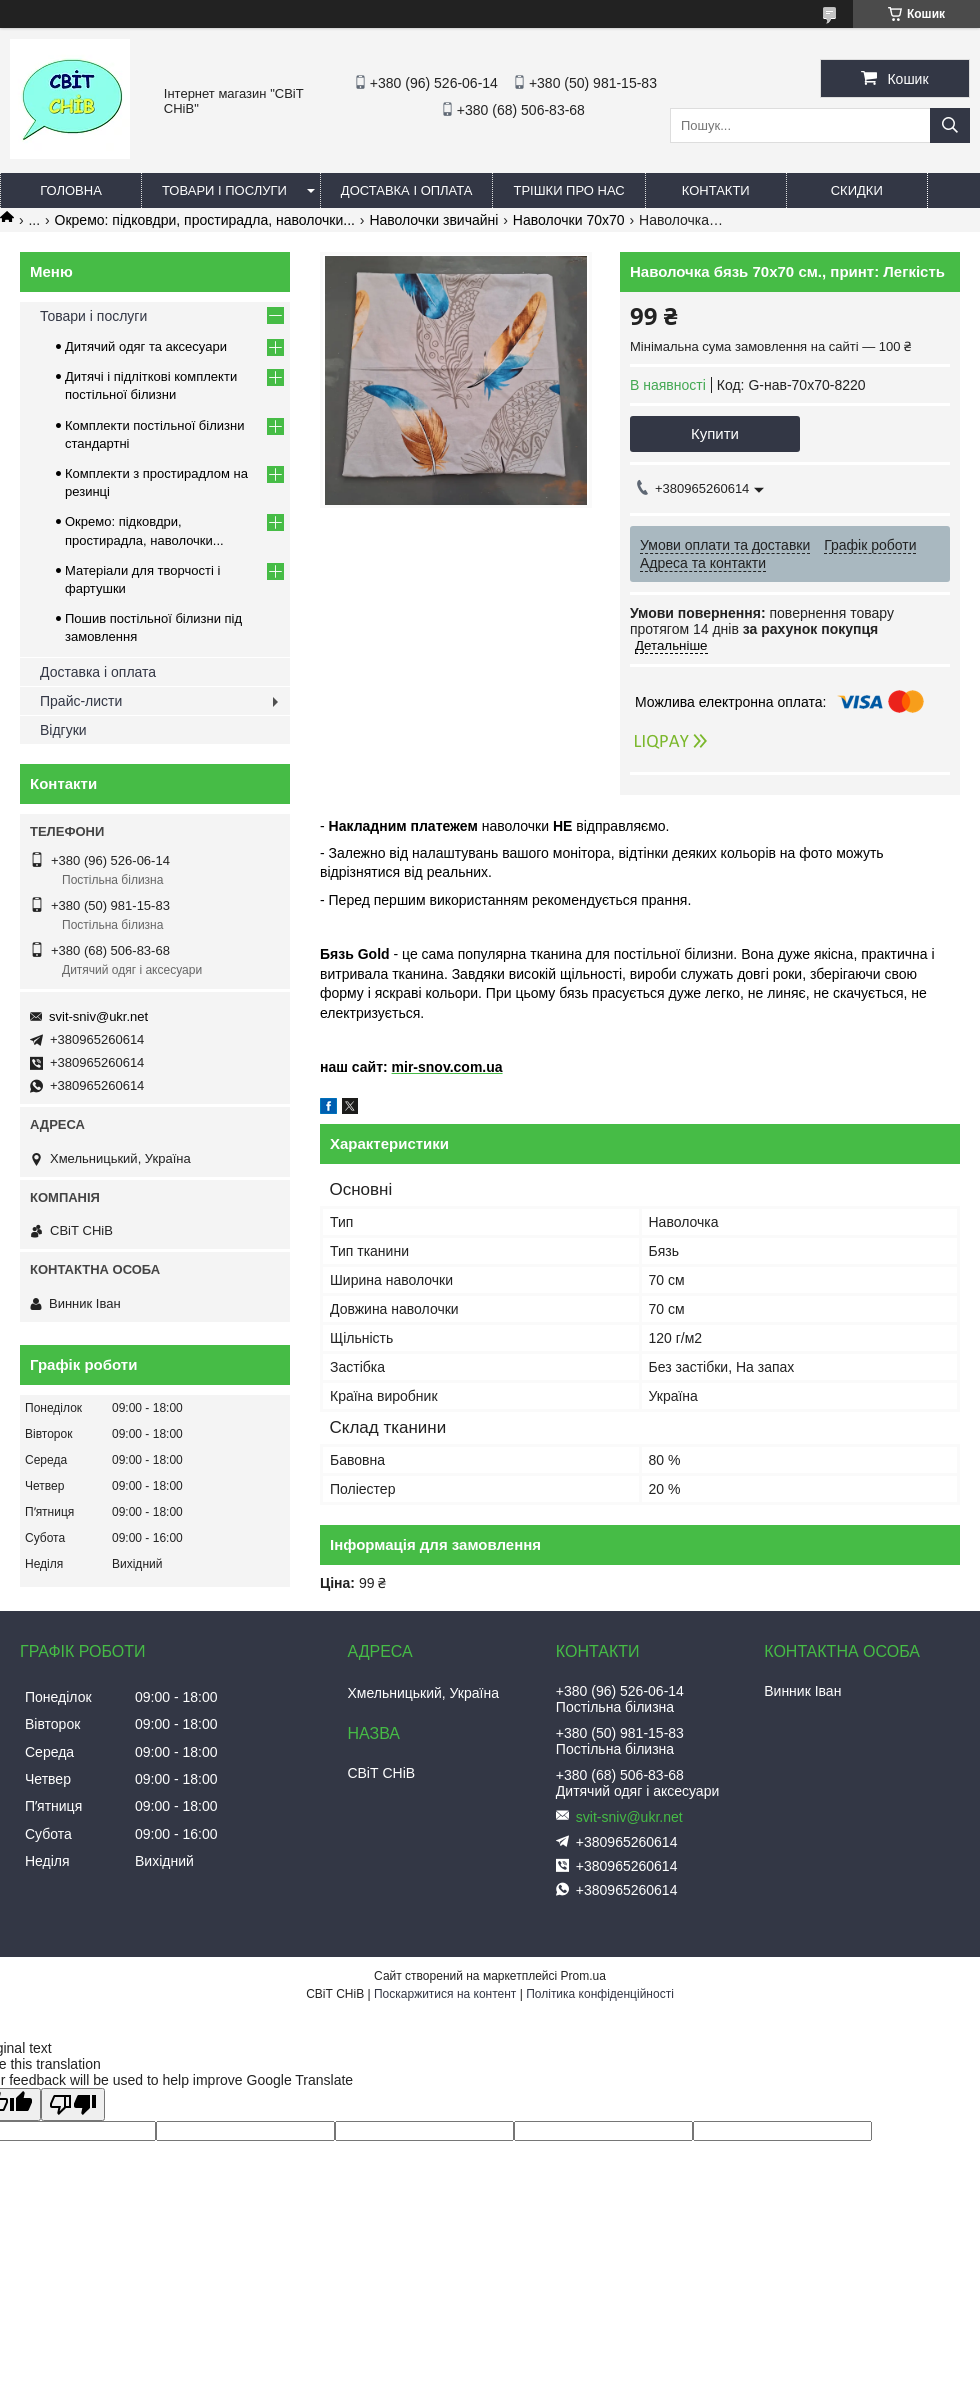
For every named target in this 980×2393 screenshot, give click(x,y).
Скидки (857, 190)
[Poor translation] (73, 2104)
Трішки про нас (568, 190)
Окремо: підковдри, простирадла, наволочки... (205, 220)
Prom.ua (583, 1976)
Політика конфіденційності (600, 1994)
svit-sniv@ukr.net (98, 1016)
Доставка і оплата (407, 190)
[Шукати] (950, 125)
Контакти (716, 190)
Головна (71, 190)
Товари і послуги (224, 190)
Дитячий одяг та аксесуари (146, 346)
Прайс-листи (81, 701)
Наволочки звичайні (433, 220)
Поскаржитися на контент (445, 1994)
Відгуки (63, 730)
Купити (715, 433)
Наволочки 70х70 (569, 220)
